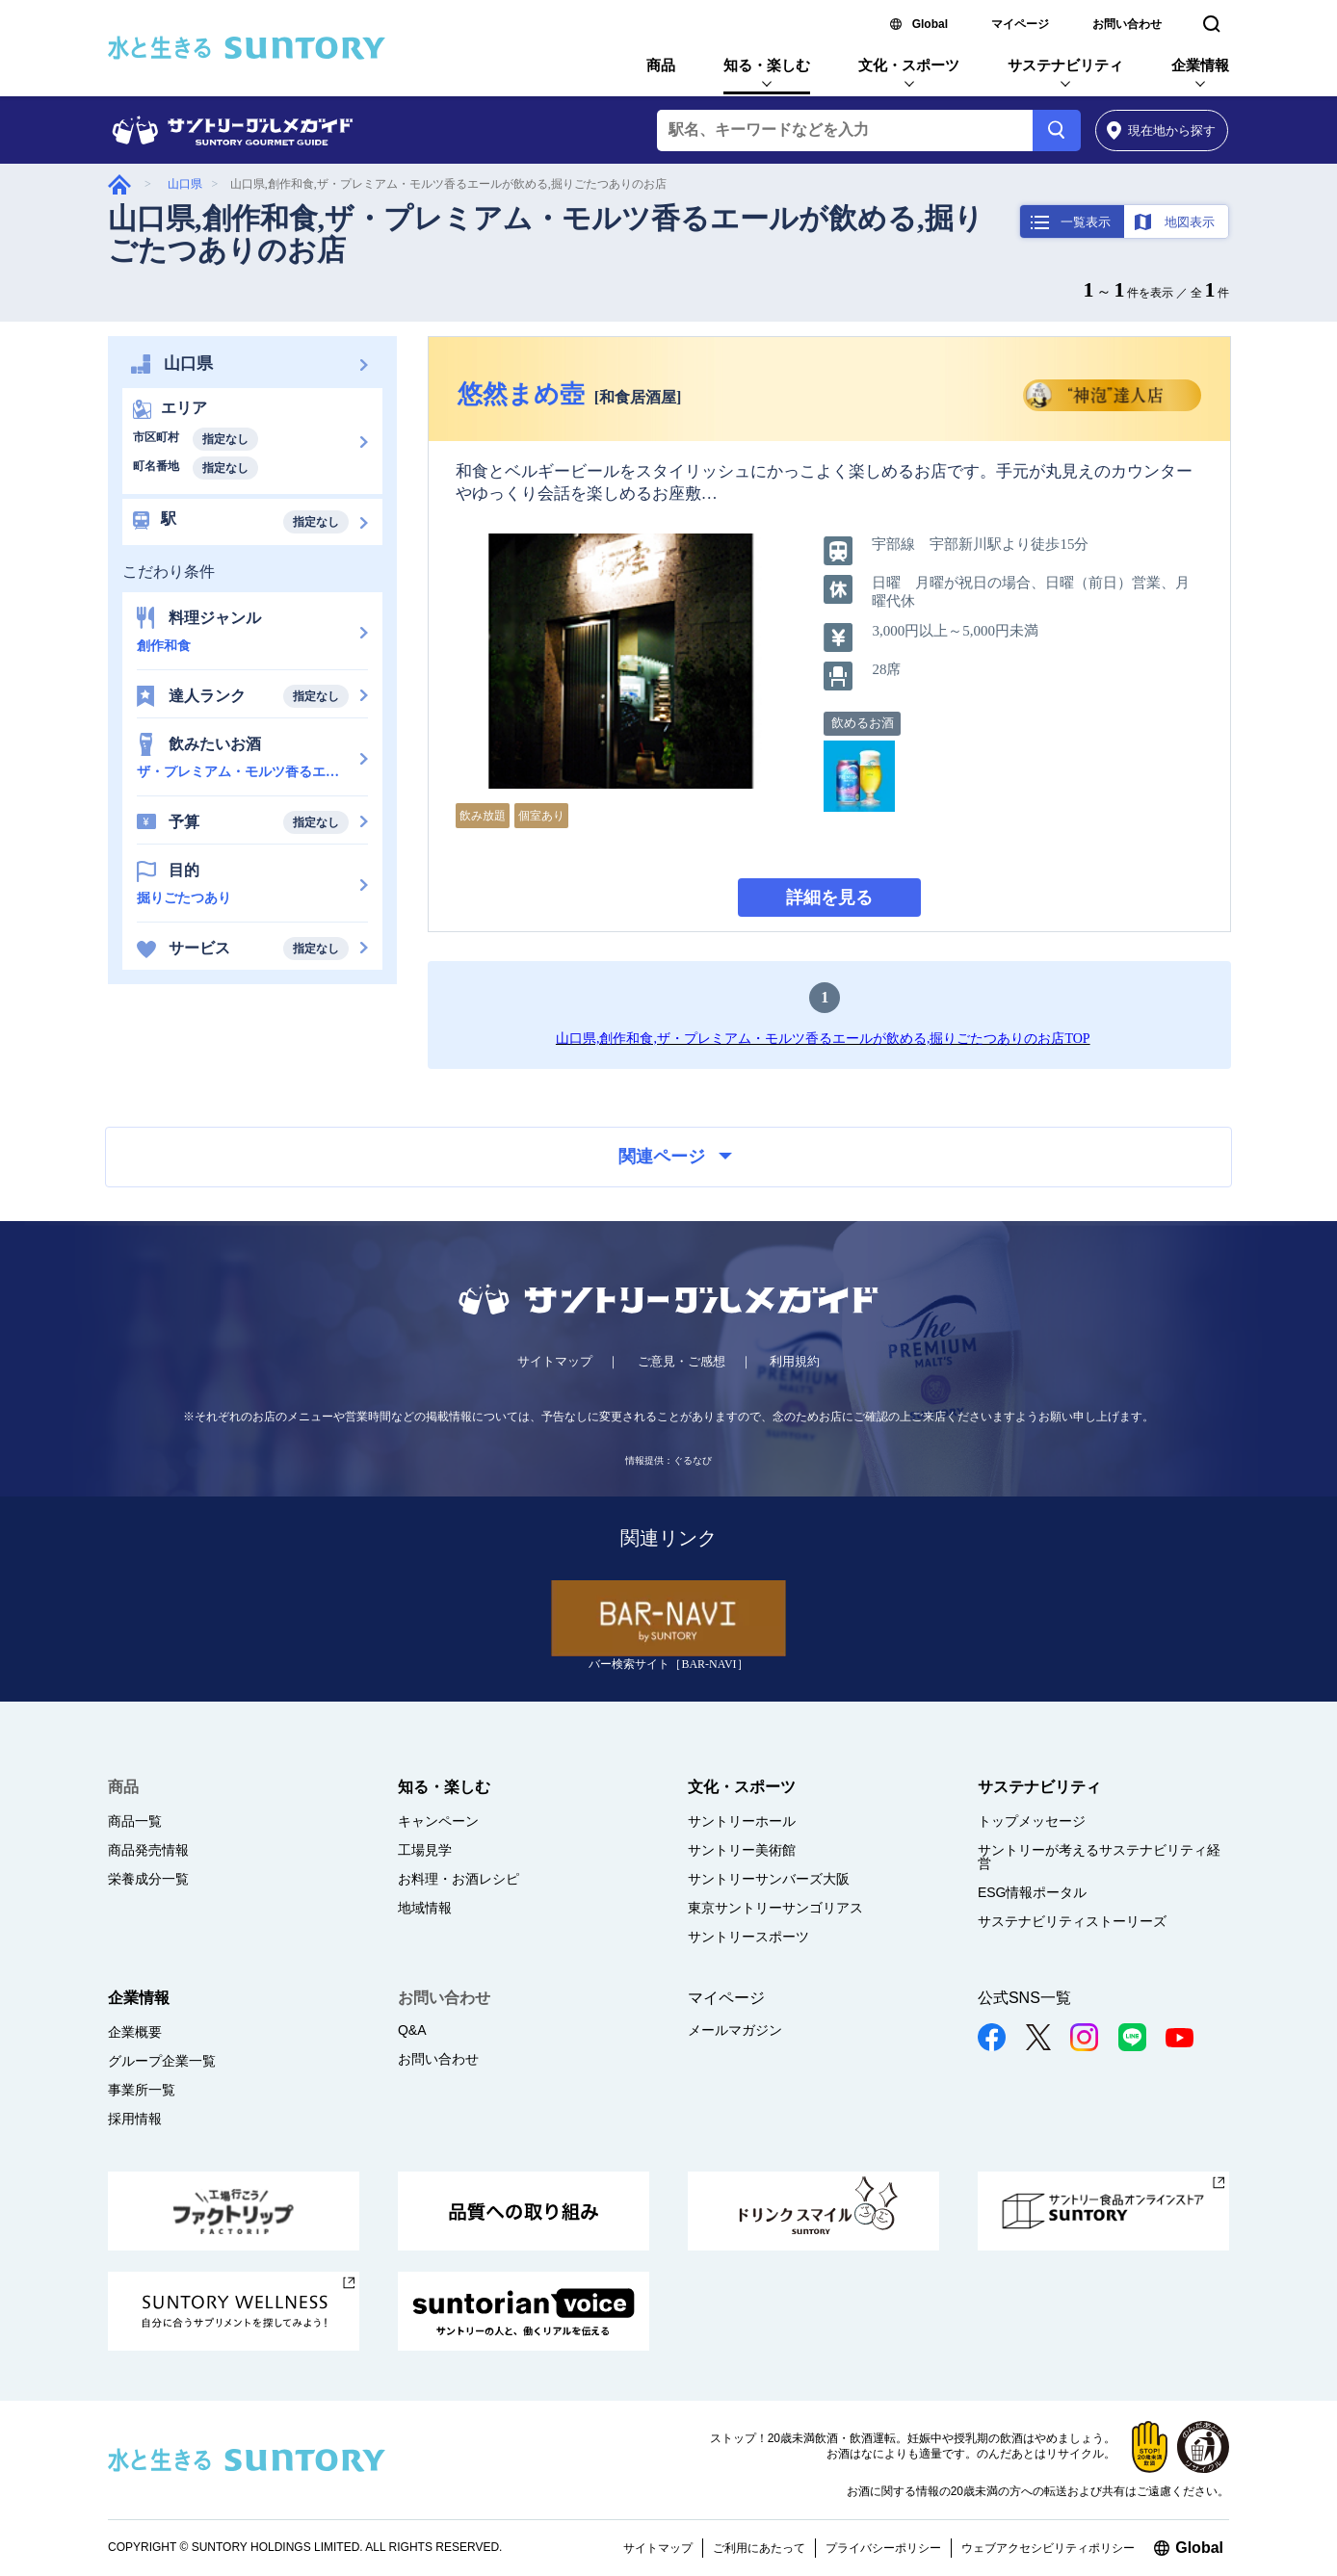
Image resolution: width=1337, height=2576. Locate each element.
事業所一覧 (141, 2089)
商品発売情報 (148, 1850)
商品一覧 (135, 1821)
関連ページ (675, 1156)
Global (930, 24)
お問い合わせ (1127, 24)
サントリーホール (742, 1821)
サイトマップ (554, 1361)
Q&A (412, 2030)
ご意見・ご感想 (681, 1361)
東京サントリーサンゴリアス (775, 1907)
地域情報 (425, 1907)
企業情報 (1200, 65)
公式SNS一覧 (1024, 1998)
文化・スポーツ (908, 65)
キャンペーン (438, 1821)
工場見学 (425, 1850)
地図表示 (1190, 222)
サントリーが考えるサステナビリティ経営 (1099, 1856)
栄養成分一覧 (148, 1878)
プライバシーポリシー (883, 2548)
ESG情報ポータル (1033, 1892)
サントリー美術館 (742, 1850)
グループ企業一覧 (162, 2061)
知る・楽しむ (766, 65)
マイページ (1020, 24)
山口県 (185, 184)
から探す (1161, 130)
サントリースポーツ (748, 1936)
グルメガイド (119, 184)
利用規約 (795, 1361)
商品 (660, 65)
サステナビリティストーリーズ (1072, 1921)
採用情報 (135, 2118)
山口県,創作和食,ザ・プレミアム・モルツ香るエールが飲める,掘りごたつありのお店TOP (823, 1038)
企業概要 (135, 2032)
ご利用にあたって (759, 2548)
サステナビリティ (1065, 65)
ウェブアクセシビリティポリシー (1048, 2548)
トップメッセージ (1032, 1821)
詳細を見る (829, 897)
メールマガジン (735, 2030)
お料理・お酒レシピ (458, 1878)
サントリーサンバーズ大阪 (769, 1878)
